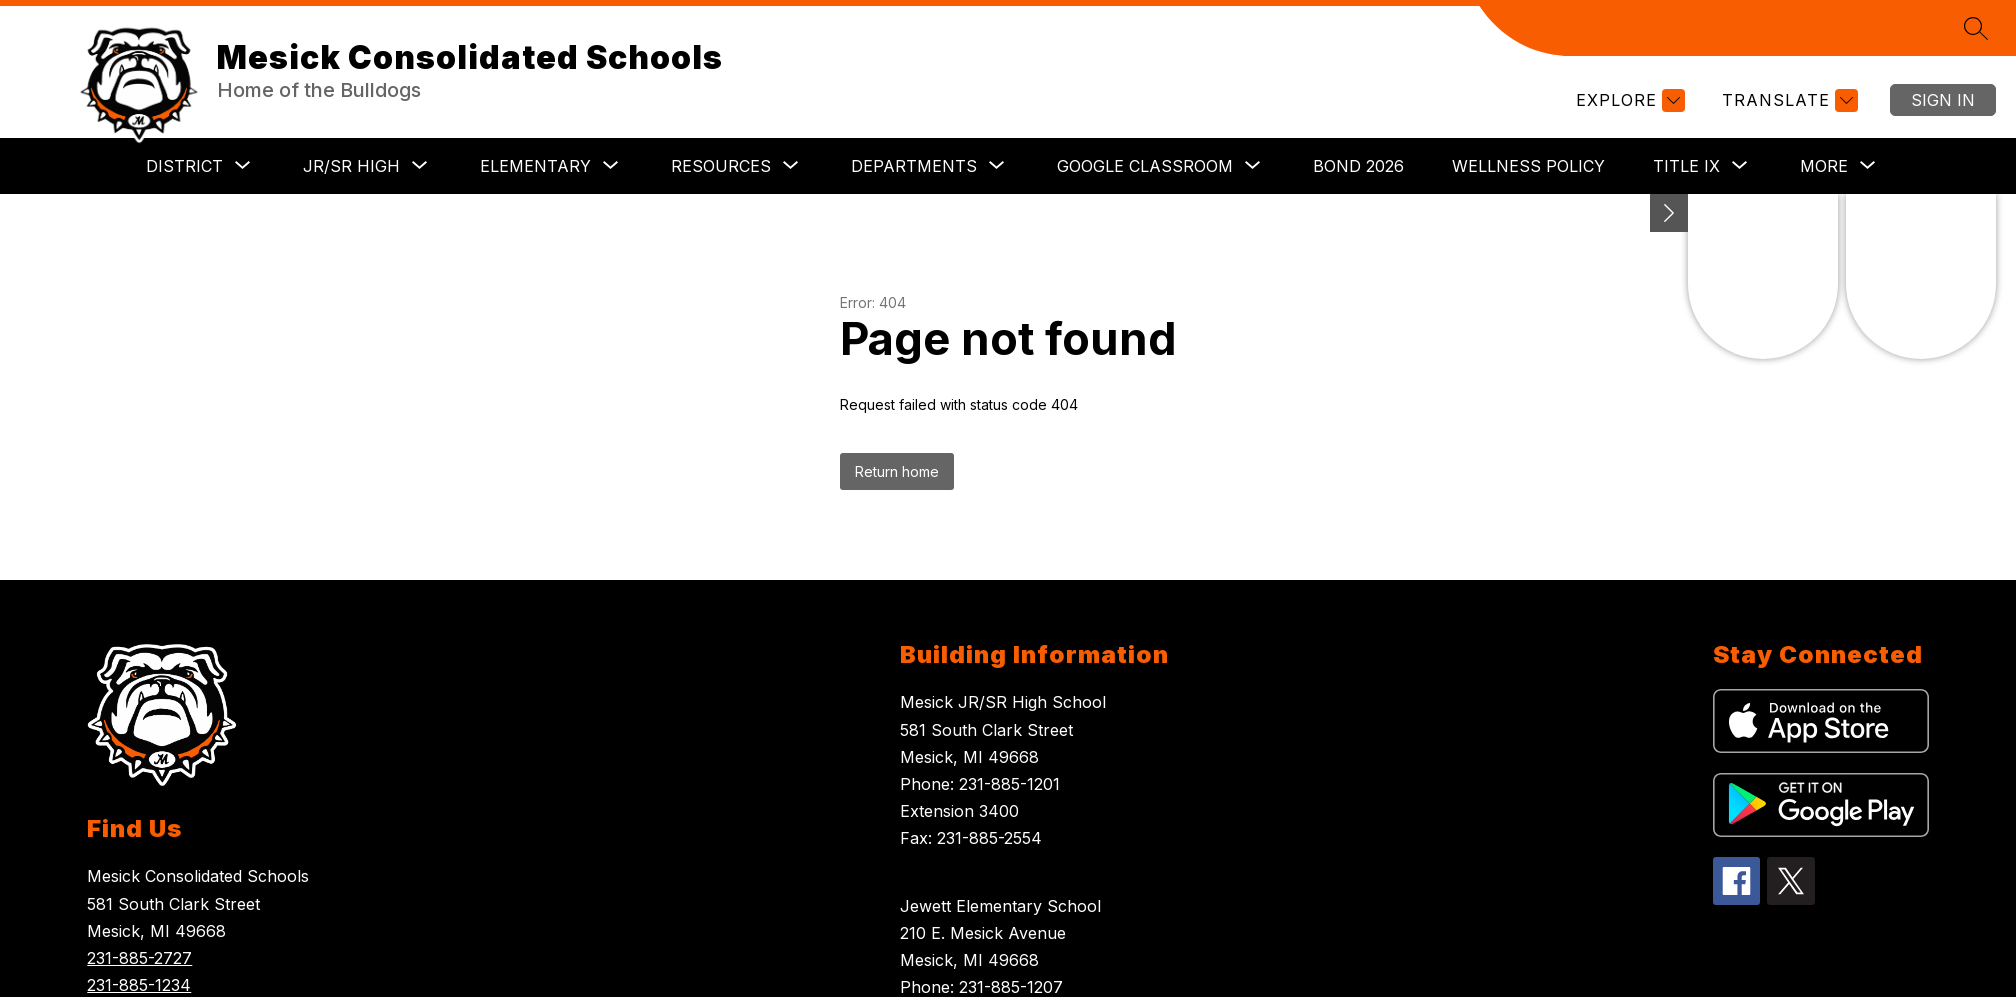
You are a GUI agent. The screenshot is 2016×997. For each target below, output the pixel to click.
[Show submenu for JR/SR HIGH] (351, 166)
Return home (897, 471)
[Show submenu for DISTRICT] (184, 166)
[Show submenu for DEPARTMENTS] (914, 166)
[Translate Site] (1787, 100)
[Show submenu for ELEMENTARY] (535, 166)
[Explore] (1628, 100)
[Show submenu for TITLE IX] (1686, 166)
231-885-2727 (139, 958)
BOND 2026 (1358, 166)
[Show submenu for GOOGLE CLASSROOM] (1145, 166)
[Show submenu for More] (1824, 166)
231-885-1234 (139, 985)
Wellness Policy (1528, 166)
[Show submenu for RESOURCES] (721, 166)
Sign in (1943, 100)
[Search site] (1976, 28)
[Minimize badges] (1669, 213)
